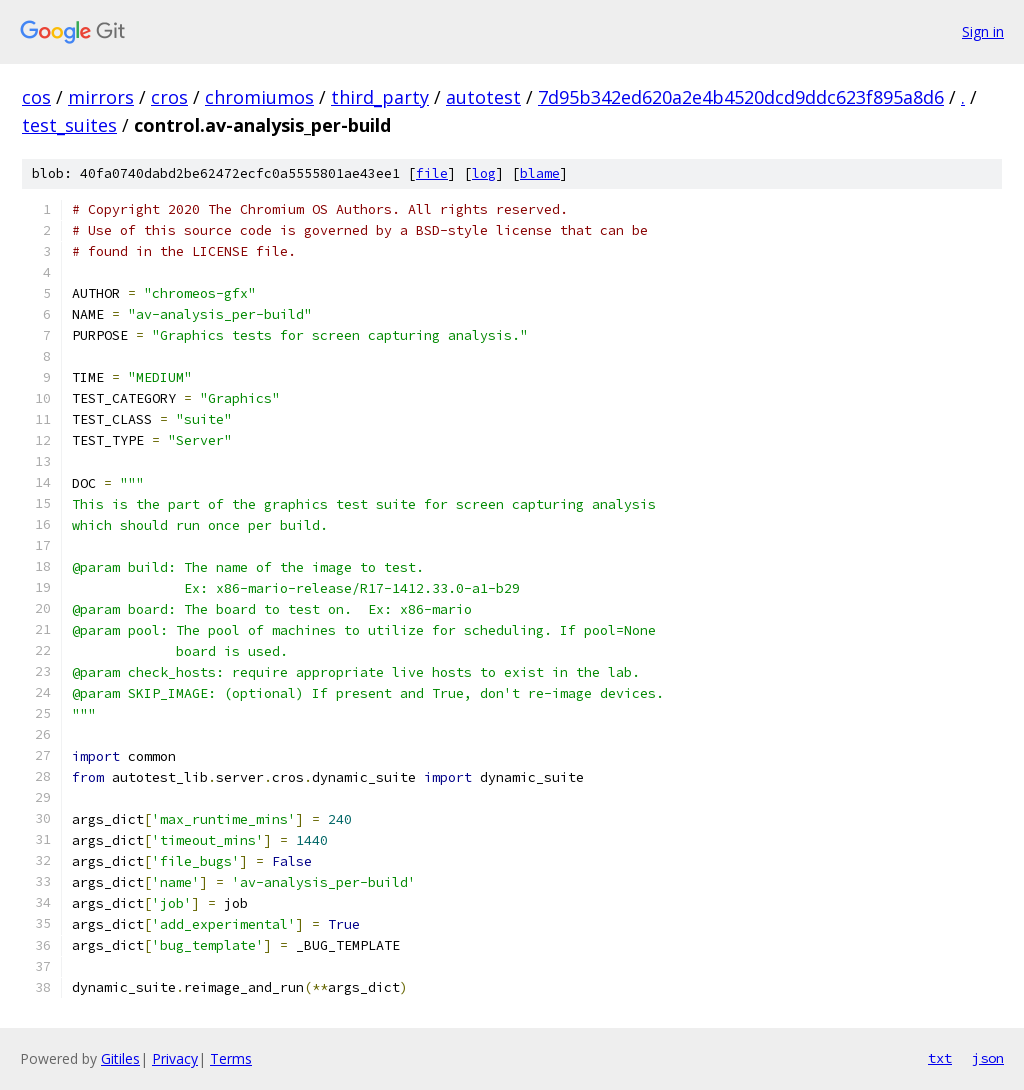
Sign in (983, 31)
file (432, 173)
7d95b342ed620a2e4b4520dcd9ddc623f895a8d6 (741, 97)
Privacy (175, 1058)
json (988, 1058)
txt (940, 1058)
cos (36, 97)
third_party (380, 97)
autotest (483, 97)
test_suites (69, 125)
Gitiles (120, 1058)
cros (169, 97)
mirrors (101, 97)
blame (540, 173)
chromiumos (259, 97)
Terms (231, 1058)
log (484, 173)
